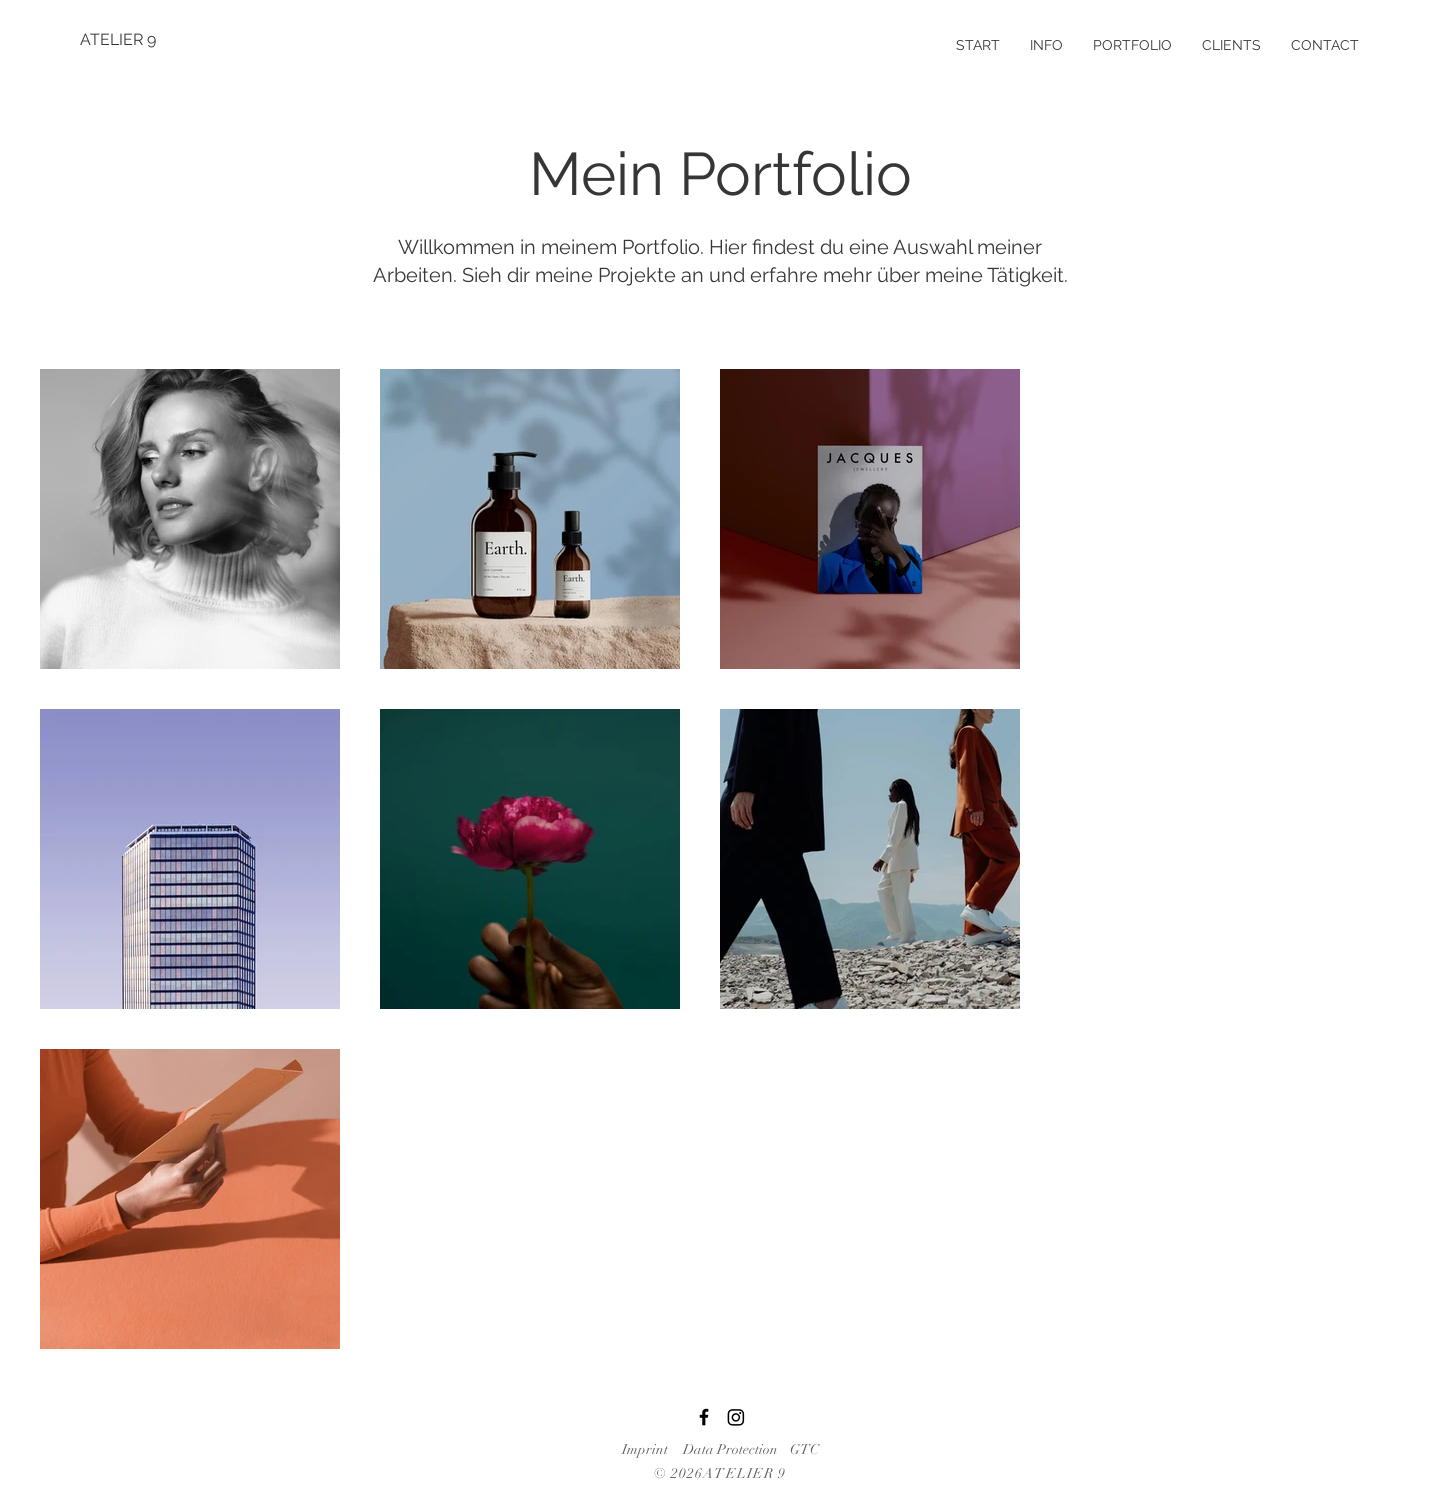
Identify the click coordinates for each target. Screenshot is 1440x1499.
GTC (804, 1449)
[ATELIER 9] (150, 40)
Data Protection (730, 1449)
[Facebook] (704, 1417)
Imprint (645, 1449)
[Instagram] (736, 1417)
